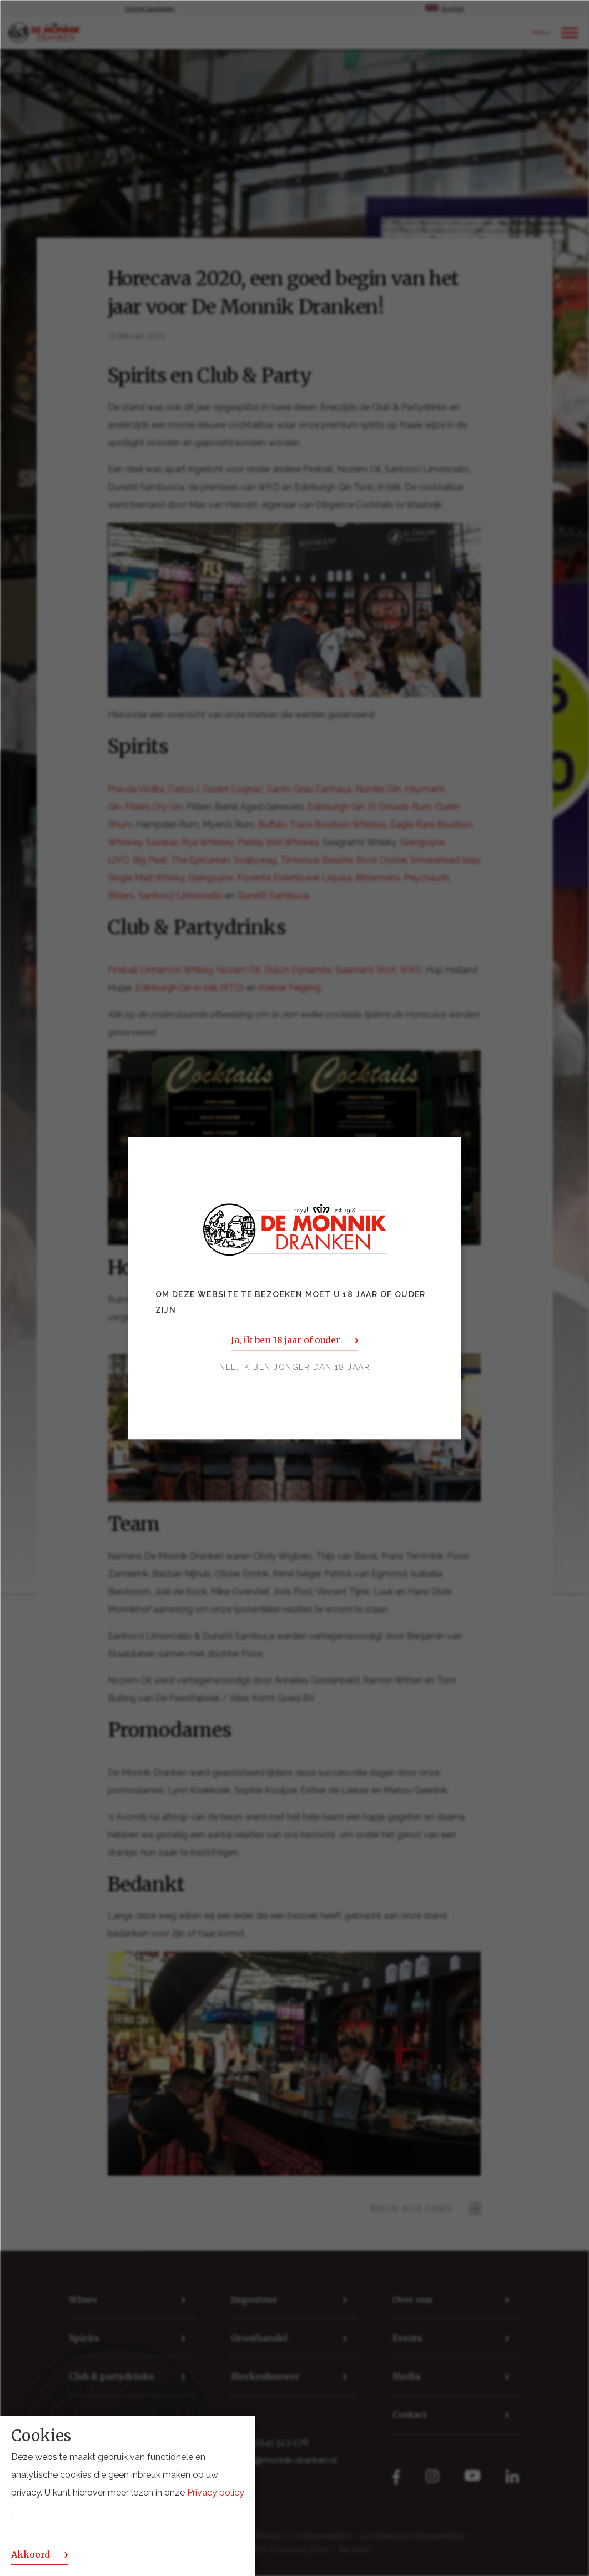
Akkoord (30, 2554)
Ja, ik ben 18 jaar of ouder (285, 1339)
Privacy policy (215, 2492)
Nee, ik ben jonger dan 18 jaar (294, 1367)
